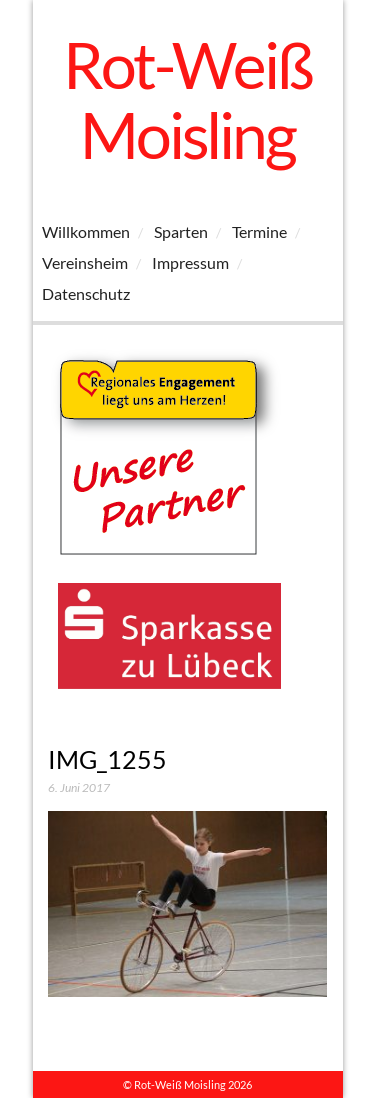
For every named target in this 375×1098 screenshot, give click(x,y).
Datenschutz (86, 293)
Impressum (190, 262)
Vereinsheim (85, 262)
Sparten (181, 231)
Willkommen (86, 231)
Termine (259, 231)
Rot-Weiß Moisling (187, 99)
